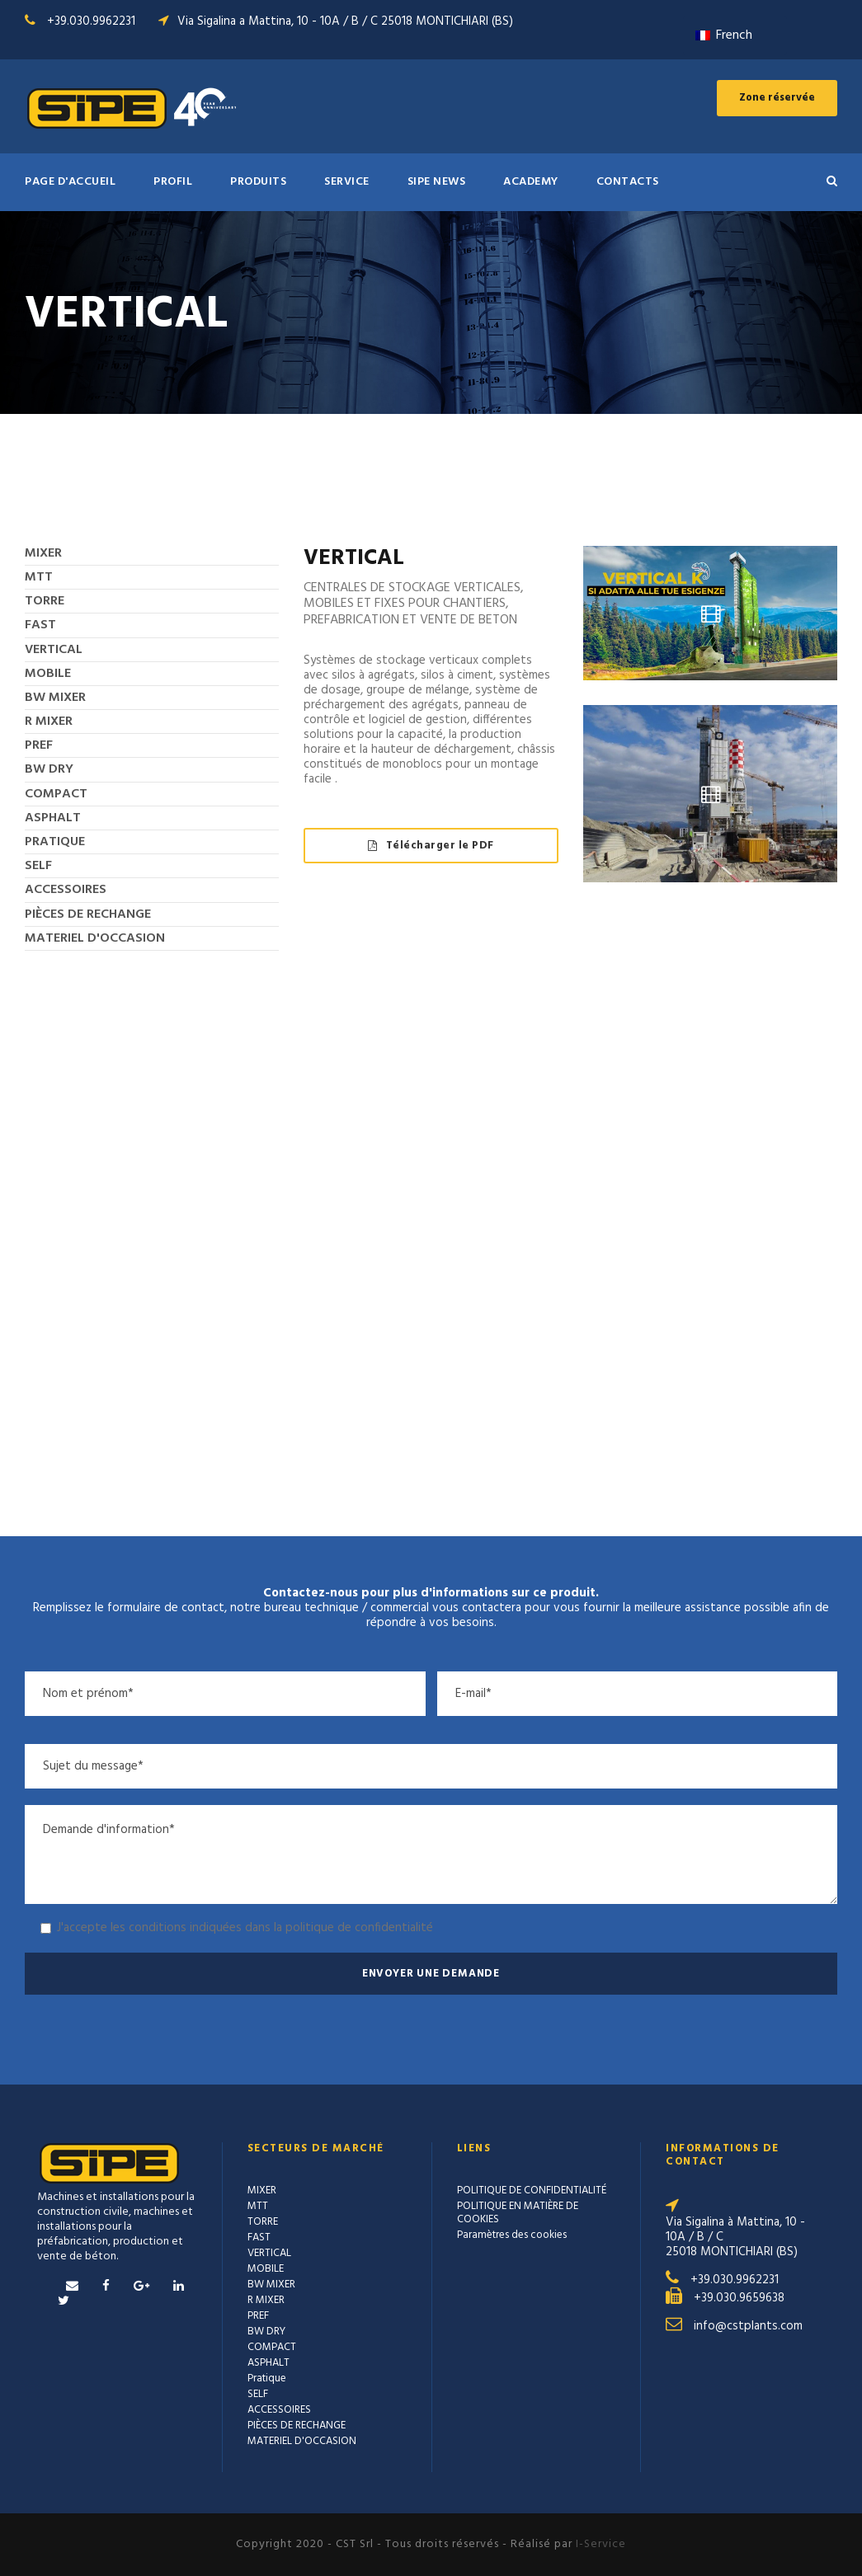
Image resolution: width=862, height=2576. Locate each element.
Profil (172, 181)
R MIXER (49, 721)
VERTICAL (53, 649)
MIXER (43, 553)
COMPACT (56, 794)
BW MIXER (55, 697)
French (723, 35)
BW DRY (49, 769)
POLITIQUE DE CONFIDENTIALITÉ (531, 2190)
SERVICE (347, 181)
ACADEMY (530, 181)
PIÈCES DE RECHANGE (88, 914)
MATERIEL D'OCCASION (95, 938)
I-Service (601, 2544)
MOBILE (48, 673)
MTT (39, 577)
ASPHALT (53, 818)
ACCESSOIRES (65, 889)
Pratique (55, 842)
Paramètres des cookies (512, 2235)
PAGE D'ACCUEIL (70, 181)
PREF (39, 745)
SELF (38, 866)
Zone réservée (777, 97)
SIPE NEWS (436, 181)
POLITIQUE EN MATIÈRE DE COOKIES (517, 2213)
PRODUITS (258, 181)
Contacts (627, 181)
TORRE (44, 601)
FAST (40, 625)
